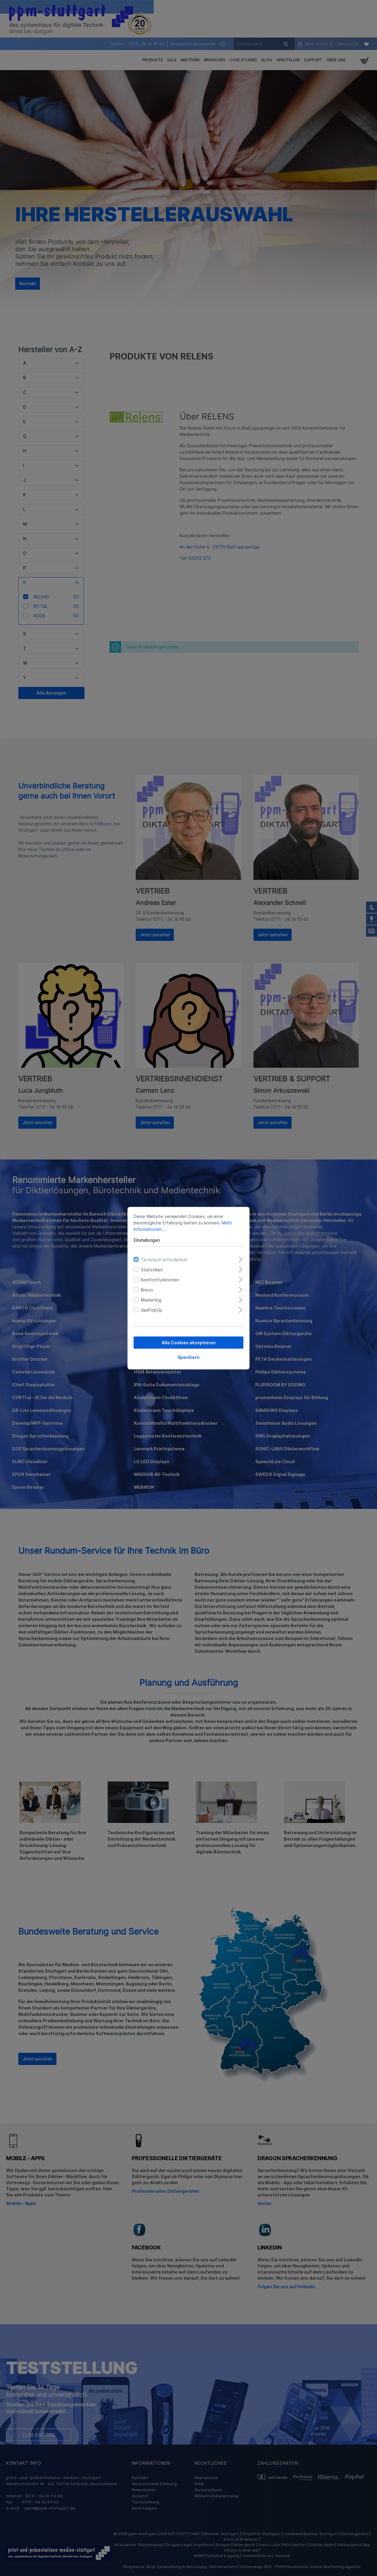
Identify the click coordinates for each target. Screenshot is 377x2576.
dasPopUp (151, 1309)
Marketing (151, 1299)
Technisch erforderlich (164, 1259)
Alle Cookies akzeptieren (189, 1342)
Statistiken (152, 1269)
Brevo (147, 1289)
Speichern (188, 1356)
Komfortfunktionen (160, 1279)
